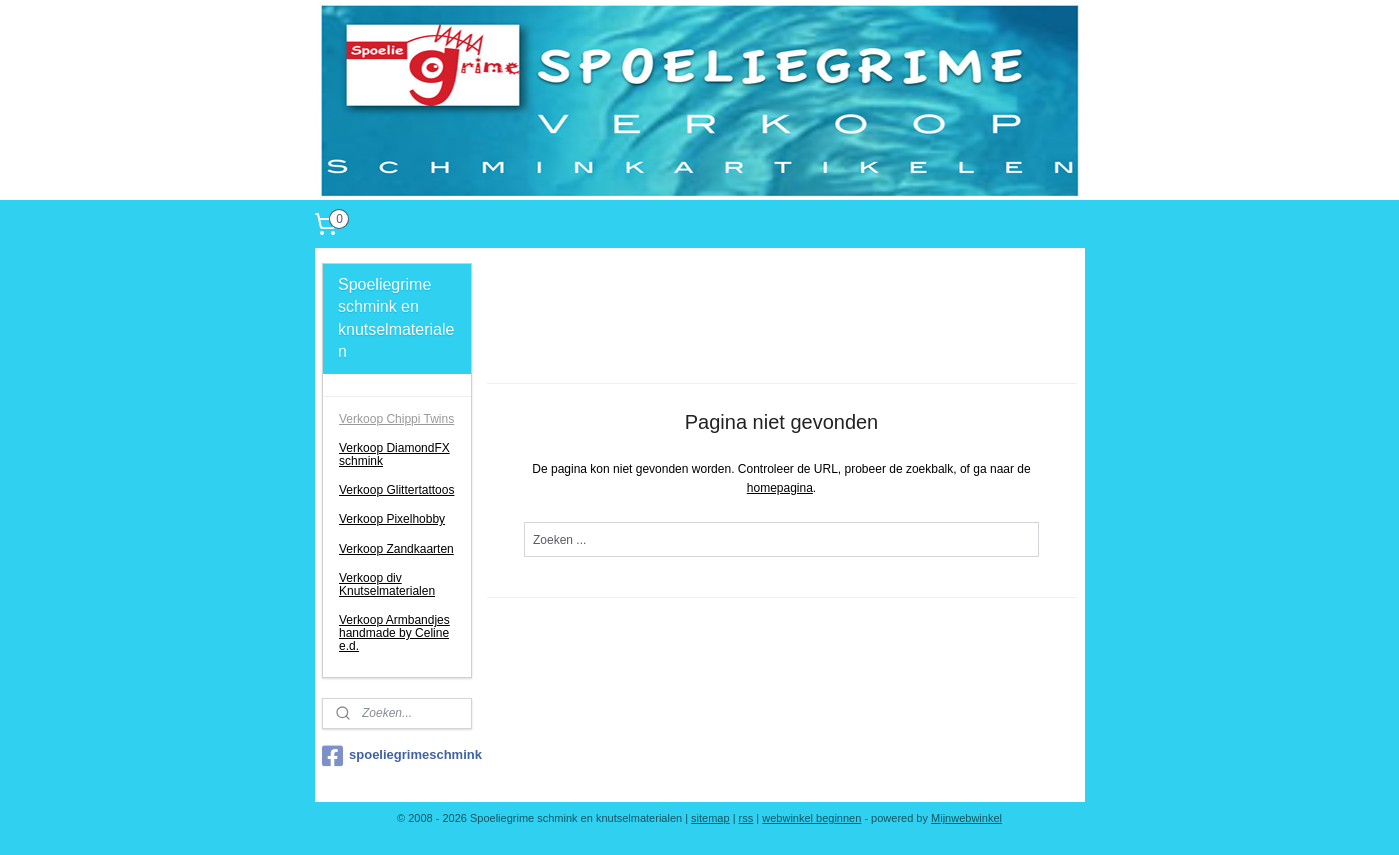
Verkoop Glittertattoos (396, 490)
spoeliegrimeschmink (397, 756)
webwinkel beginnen (811, 818)
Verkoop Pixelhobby (392, 519)
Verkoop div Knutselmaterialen (387, 584)
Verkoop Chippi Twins (396, 419)
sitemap (710, 818)
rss (746, 818)
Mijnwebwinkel (966, 818)
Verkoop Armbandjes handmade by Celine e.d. (394, 633)
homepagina (780, 488)
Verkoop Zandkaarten (396, 549)
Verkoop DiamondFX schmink (394, 454)
